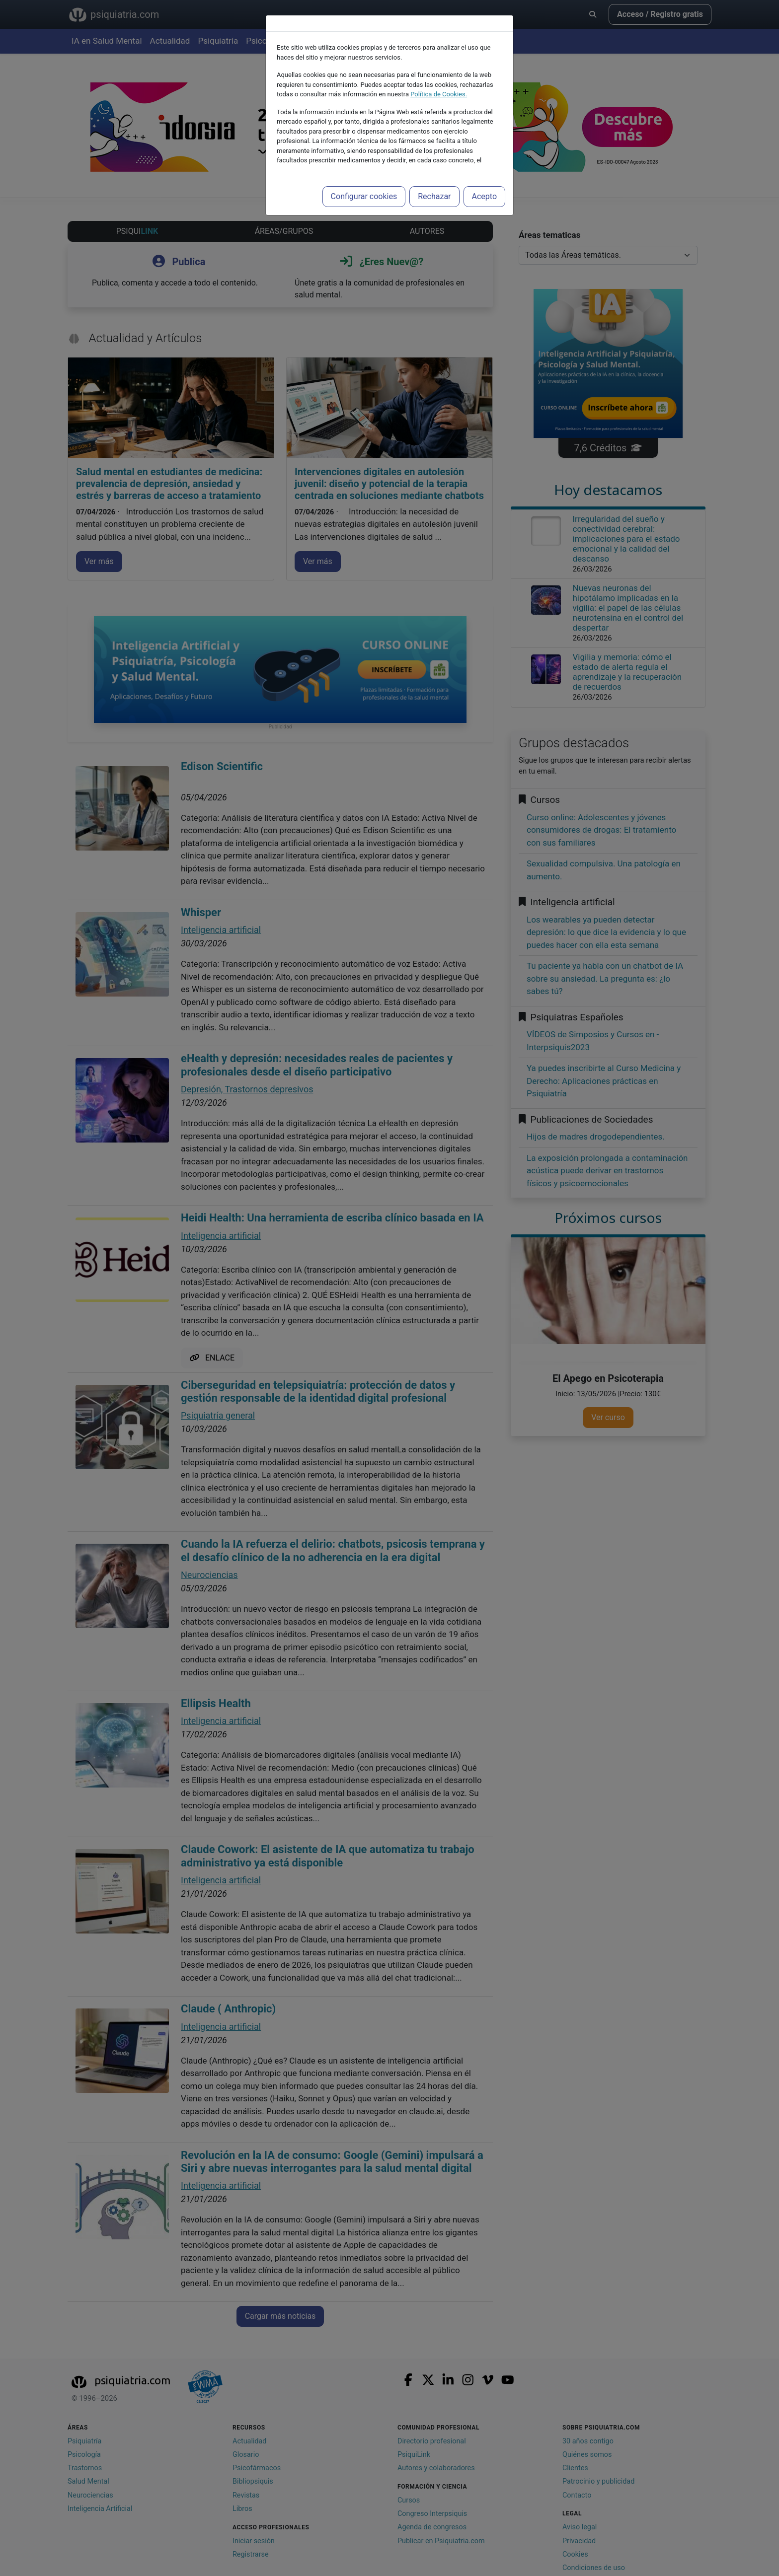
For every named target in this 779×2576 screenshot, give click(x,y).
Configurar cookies (364, 196)
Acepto (484, 196)
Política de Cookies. (438, 94)
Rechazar (434, 196)
